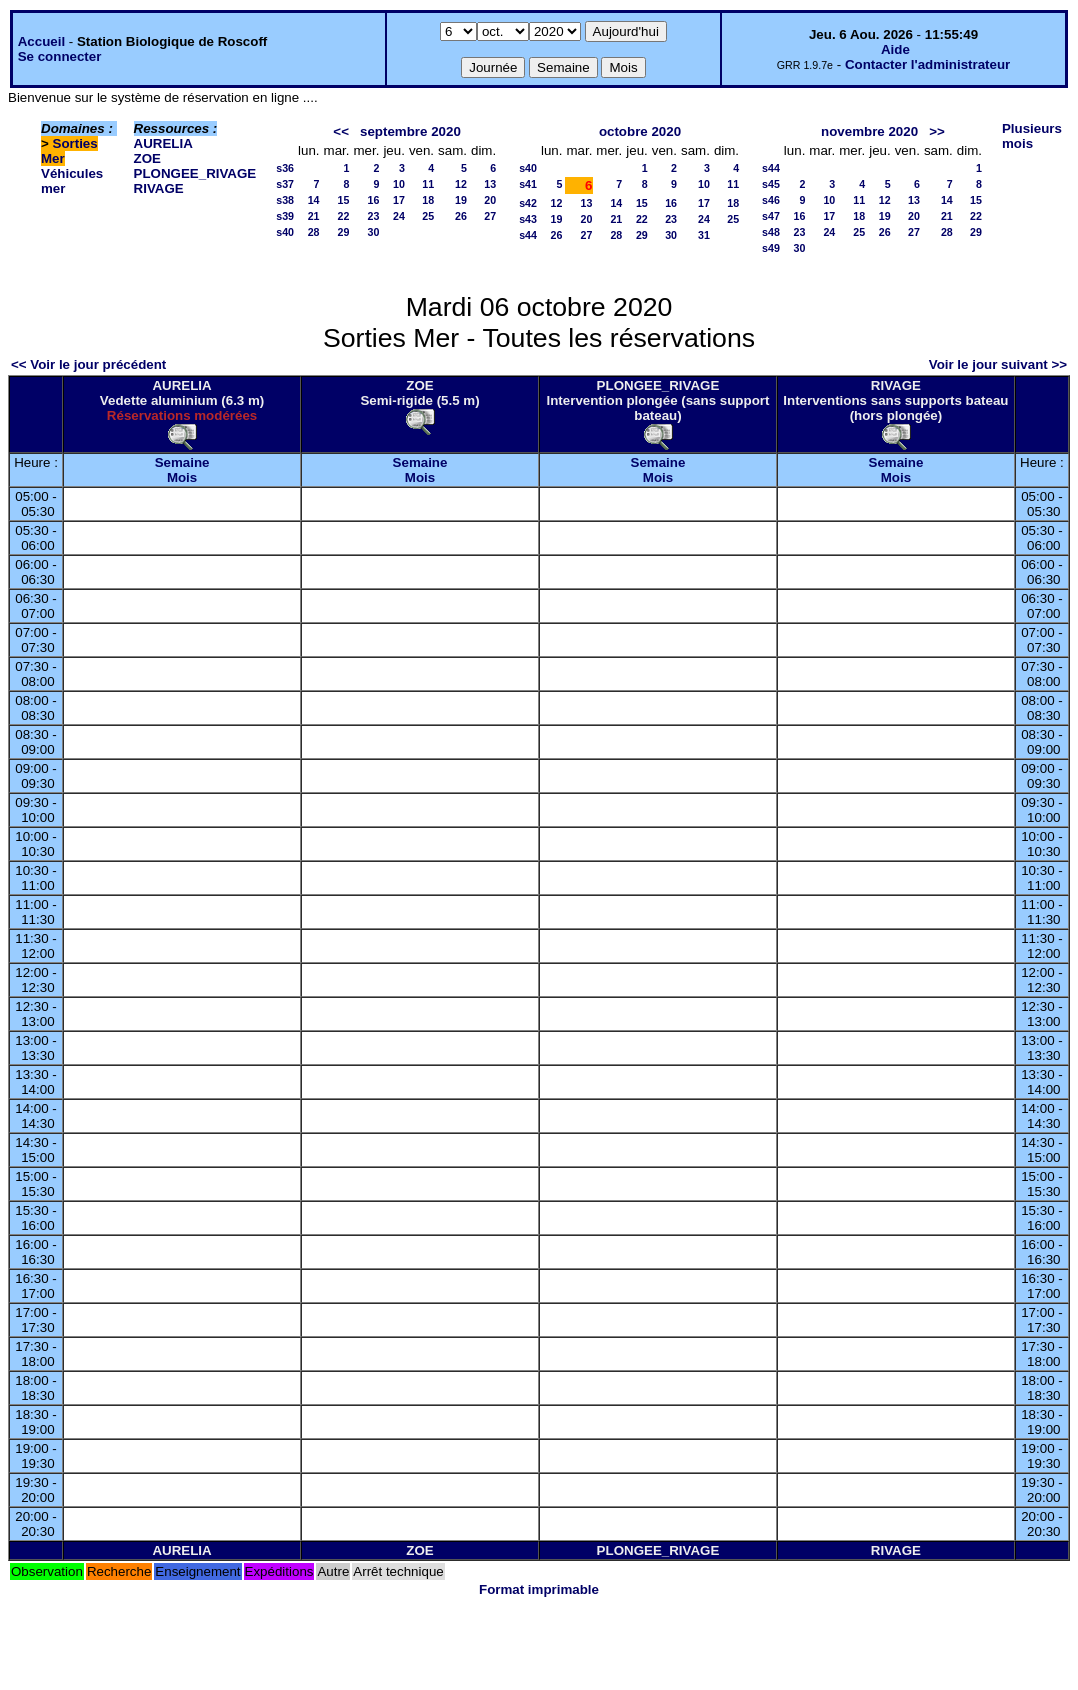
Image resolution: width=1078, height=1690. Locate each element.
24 (399, 216)
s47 (771, 216)
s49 (771, 248)
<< (341, 131)
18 (428, 200)
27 (490, 216)
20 (490, 200)
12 (461, 184)
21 (314, 216)
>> (937, 131)
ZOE (147, 158)
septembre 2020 (410, 131)
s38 (285, 200)
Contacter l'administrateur (927, 64)
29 (344, 232)
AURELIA (163, 143)
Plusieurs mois (1032, 136)
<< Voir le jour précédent (88, 364)
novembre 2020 (869, 131)
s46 (771, 200)
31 (704, 235)
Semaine (182, 462)
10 (399, 184)
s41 (528, 184)
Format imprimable (539, 1589)
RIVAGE (159, 188)
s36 (285, 168)
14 (314, 200)
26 (461, 216)
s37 (285, 184)
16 (374, 200)
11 (428, 184)
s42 (528, 203)
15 (344, 200)
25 (428, 216)
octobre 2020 (640, 131)
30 (374, 232)
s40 (285, 232)
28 (314, 232)
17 (399, 200)
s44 (528, 235)
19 (461, 200)
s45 (771, 184)
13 (490, 184)
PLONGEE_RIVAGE (195, 173)
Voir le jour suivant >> (998, 364)
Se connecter (60, 56)
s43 (528, 219)
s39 (285, 216)
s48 (771, 232)
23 (374, 216)
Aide (895, 49)
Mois (182, 477)
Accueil (41, 41)
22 (344, 216)
